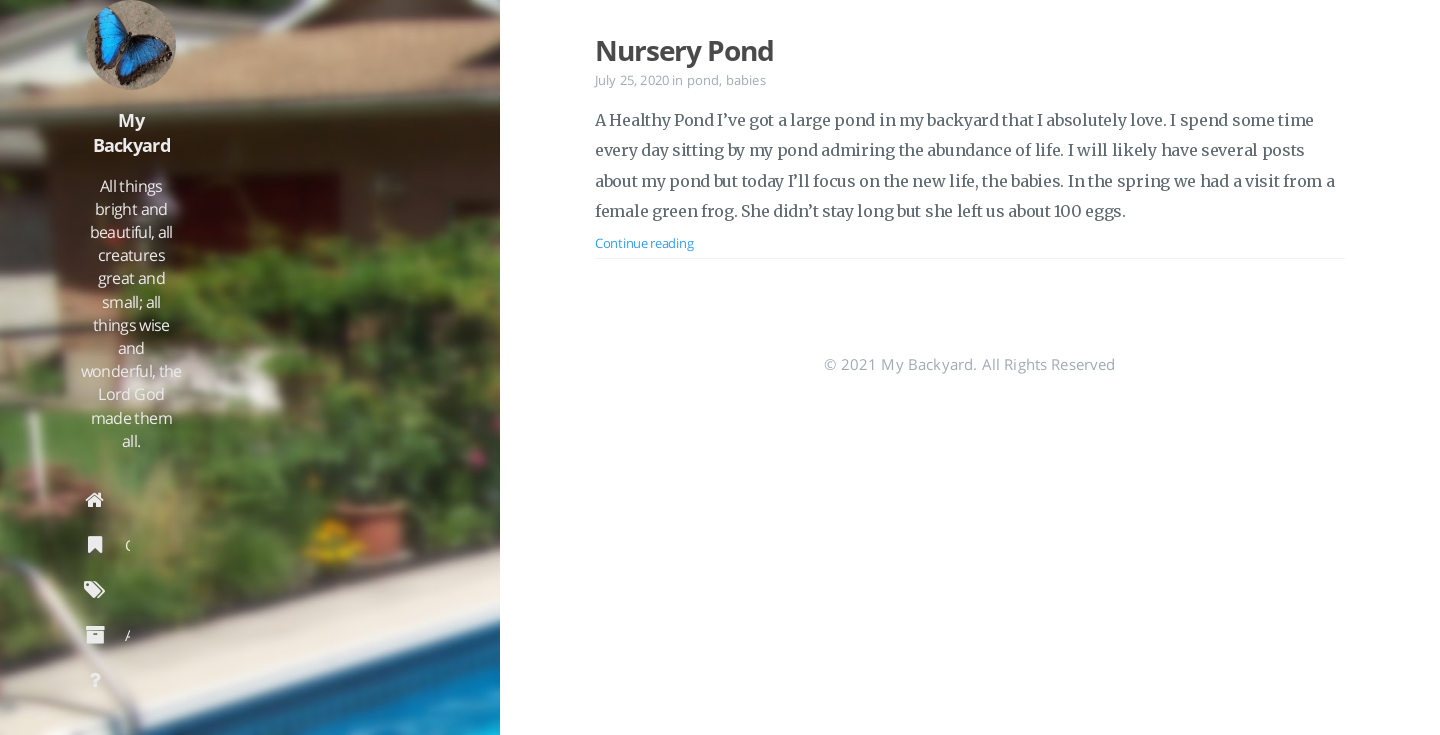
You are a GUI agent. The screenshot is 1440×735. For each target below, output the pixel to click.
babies (746, 80)
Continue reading (644, 243)
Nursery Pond (684, 50)
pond (703, 80)
